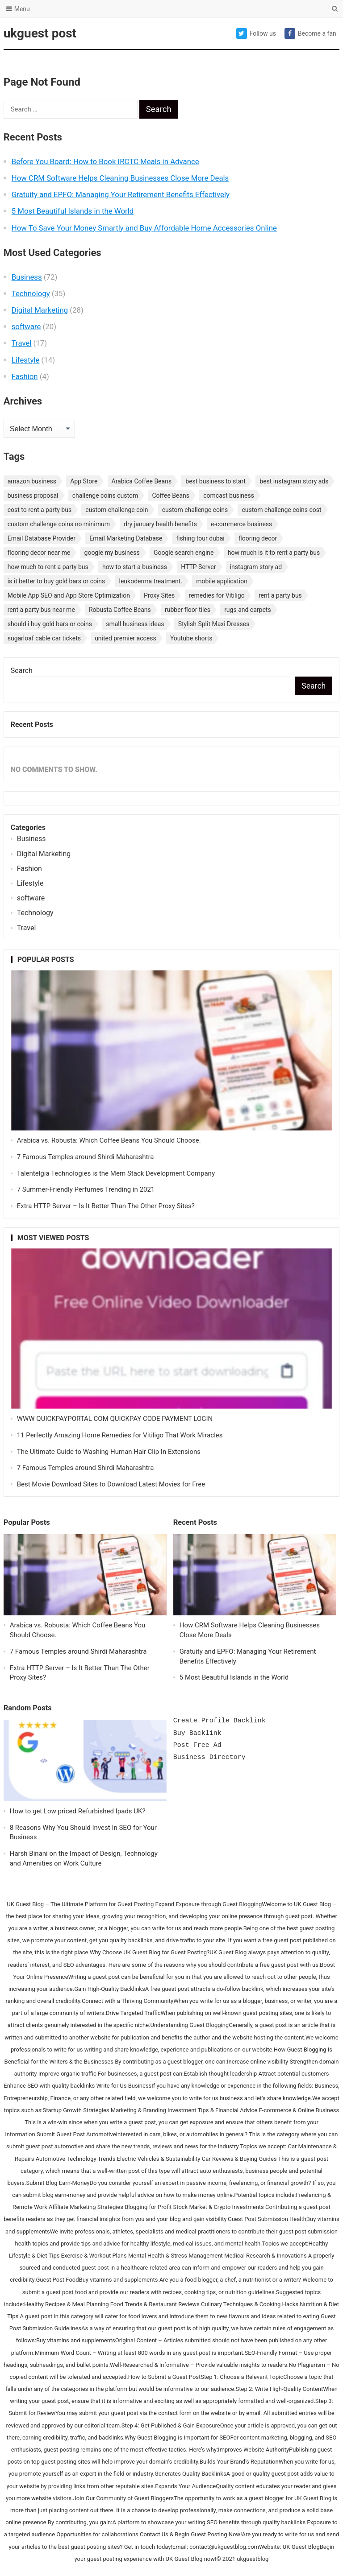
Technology (31, 293)
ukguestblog (252, 2558)
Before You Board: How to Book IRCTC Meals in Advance (105, 161)
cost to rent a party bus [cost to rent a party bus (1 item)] (39, 509)
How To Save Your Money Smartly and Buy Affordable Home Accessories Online (144, 227)
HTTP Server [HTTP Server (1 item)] (198, 566)
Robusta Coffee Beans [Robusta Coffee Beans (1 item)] (120, 609)
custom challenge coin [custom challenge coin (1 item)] (116, 509)
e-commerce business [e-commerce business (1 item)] (241, 524)
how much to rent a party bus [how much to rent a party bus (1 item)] (48, 566)
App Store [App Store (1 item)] (83, 481)
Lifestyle (26, 359)
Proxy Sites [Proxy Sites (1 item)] (159, 595)
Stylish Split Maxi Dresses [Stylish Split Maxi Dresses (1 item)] (214, 623)
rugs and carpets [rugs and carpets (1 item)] (247, 609)
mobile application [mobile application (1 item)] (221, 581)
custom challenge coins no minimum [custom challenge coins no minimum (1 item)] (59, 524)
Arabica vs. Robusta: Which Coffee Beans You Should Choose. (109, 1140)
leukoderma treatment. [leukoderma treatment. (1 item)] (151, 581)
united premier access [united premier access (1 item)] (125, 638)
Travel (22, 343)
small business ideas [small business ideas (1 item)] (135, 623)
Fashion (25, 376)
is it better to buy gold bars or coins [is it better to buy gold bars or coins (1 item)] (56, 581)
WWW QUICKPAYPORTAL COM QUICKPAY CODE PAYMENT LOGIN (115, 1419)
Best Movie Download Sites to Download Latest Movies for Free (111, 1484)
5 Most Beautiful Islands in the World (73, 210)
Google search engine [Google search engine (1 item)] (184, 552)
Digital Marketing (40, 309)
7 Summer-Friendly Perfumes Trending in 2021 (86, 1189)
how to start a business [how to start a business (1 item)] (134, 566)
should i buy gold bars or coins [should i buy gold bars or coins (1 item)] (50, 623)
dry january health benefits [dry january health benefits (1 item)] (160, 524)
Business (27, 276)
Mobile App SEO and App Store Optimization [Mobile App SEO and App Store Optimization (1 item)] (69, 595)
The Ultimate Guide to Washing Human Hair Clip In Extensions (109, 1452)
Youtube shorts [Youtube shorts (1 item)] (191, 638)
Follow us (256, 33)
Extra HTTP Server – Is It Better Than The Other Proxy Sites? (106, 1206)
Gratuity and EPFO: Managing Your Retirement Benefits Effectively (121, 194)
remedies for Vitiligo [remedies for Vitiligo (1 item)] (217, 595)
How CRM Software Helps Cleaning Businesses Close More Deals (120, 177)
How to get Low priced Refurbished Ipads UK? (78, 1811)
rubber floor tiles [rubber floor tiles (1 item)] (187, 609)
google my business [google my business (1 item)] (112, 552)
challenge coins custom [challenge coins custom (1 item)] (105, 495)
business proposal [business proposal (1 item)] (33, 495)
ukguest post (40, 33)
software (26, 326)
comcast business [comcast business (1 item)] (228, 495)
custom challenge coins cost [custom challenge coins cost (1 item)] (281, 509)
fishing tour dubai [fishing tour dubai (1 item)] (200, 538)
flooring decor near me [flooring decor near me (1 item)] (39, 552)
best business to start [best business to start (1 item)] (215, 481)
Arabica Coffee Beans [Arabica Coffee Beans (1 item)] (142, 481)
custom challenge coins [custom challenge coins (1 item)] (195, 509)
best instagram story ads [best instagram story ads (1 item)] (293, 481)
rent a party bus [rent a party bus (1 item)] (280, 595)
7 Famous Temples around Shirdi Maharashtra (85, 1157)
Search (22, 670)
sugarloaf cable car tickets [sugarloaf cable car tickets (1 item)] (44, 638)
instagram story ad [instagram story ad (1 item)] (256, 566)
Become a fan (310, 33)
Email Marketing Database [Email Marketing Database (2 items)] (125, 538)
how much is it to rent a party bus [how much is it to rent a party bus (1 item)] (274, 552)
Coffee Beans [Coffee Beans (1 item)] (170, 495)
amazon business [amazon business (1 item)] (32, 481)
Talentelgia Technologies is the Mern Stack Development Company (116, 1173)
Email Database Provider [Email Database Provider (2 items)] (41, 538)
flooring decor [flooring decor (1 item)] (257, 538)
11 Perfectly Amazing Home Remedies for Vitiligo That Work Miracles (120, 1435)
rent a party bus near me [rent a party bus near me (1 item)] (41, 609)
